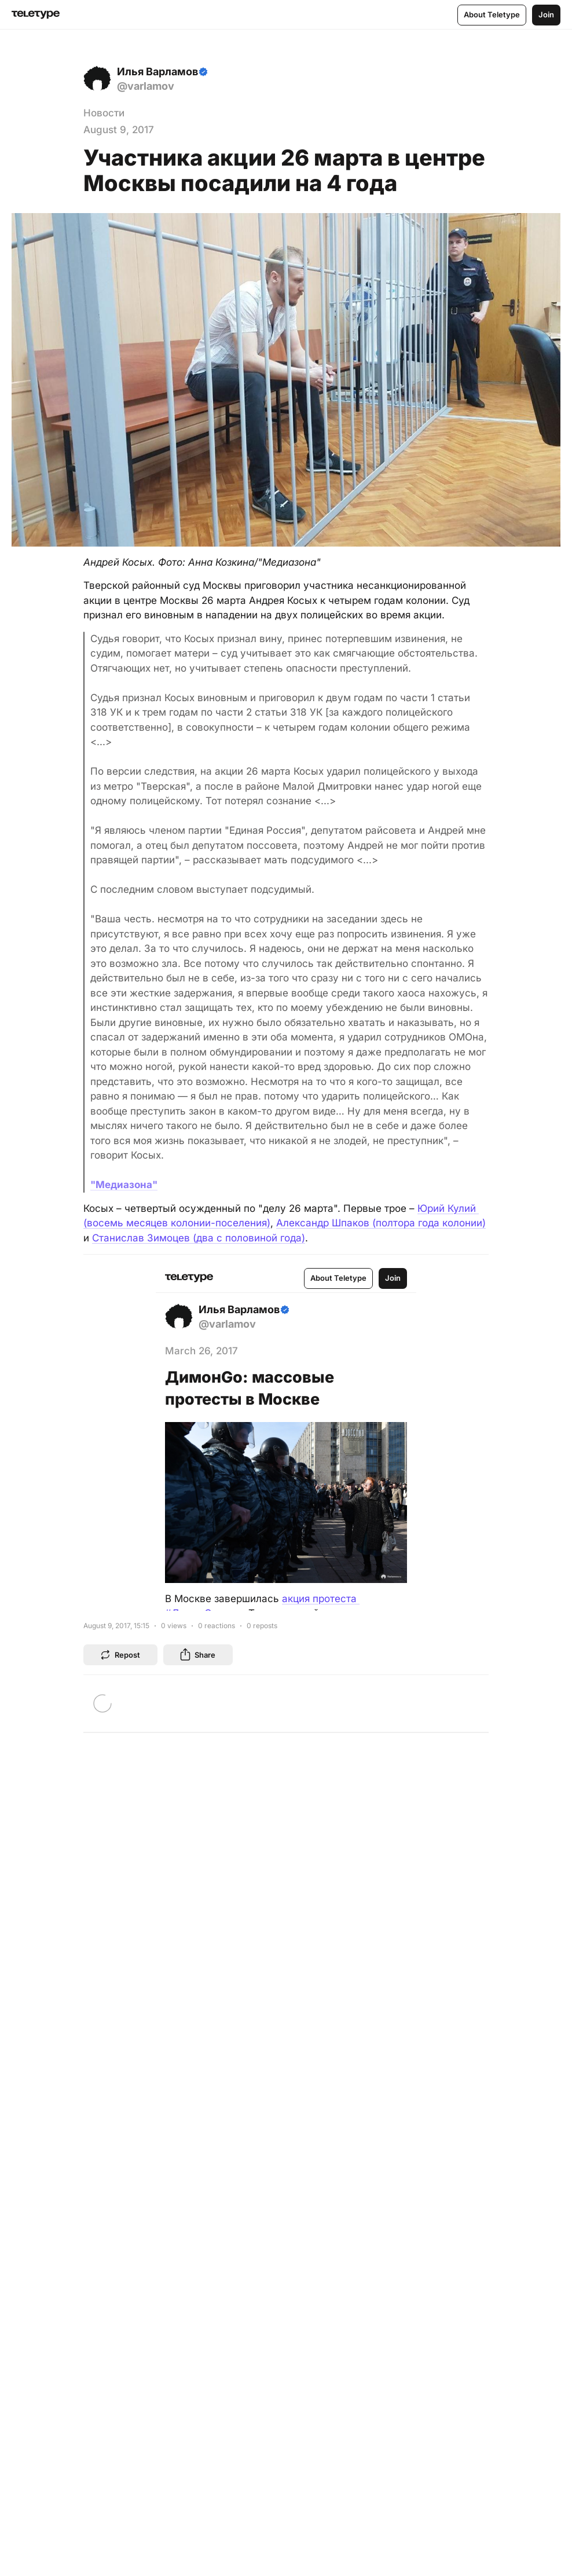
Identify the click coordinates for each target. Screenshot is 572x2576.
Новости (103, 113)
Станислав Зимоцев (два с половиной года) (198, 1238)
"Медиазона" (123, 1184)
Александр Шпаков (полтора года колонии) (381, 1223)
